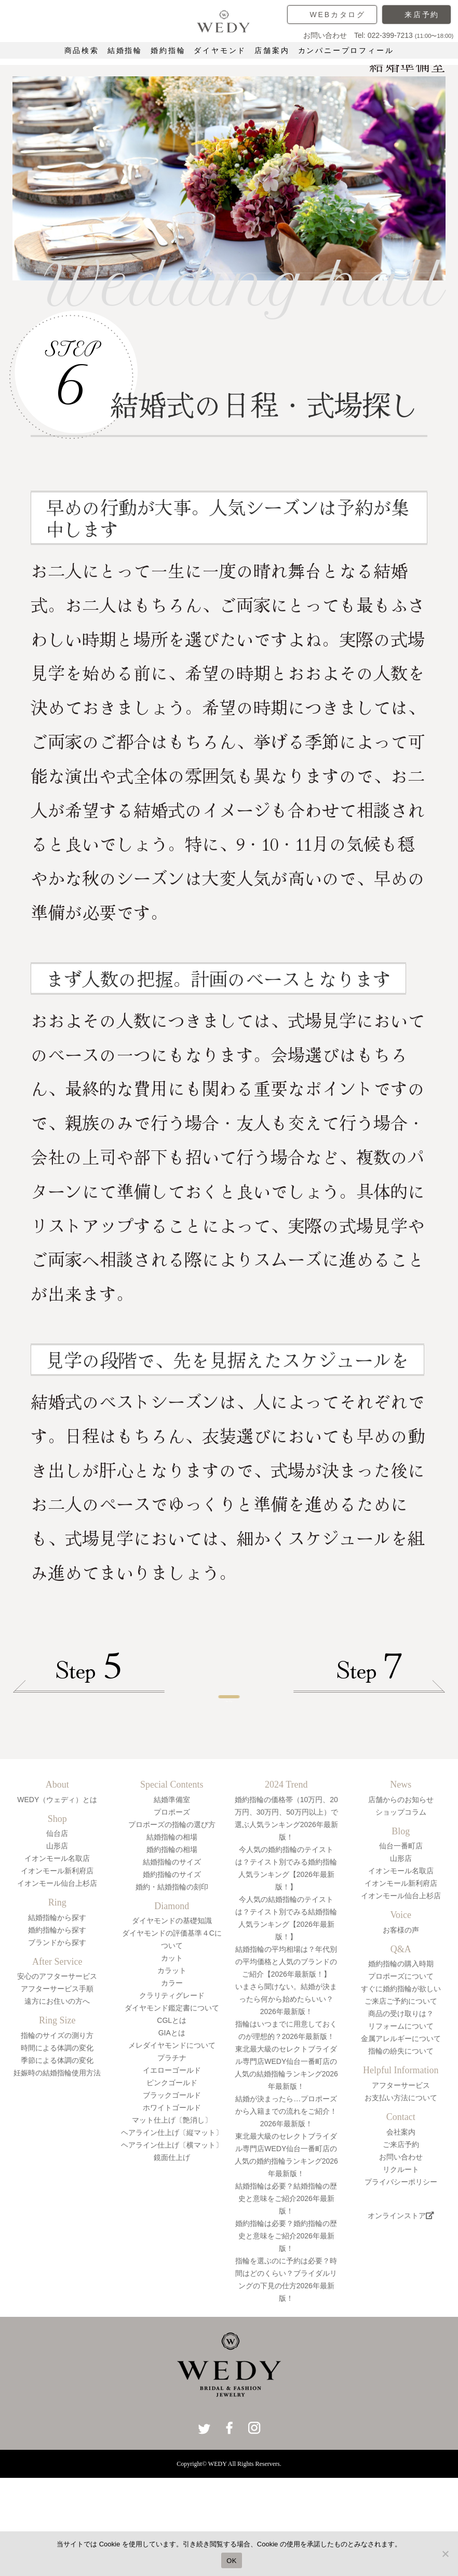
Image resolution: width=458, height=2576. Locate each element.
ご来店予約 (401, 2206)
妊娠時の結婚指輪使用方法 (57, 2135)
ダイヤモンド (220, 50)
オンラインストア (401, 2278)
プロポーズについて (401, 2038)
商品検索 (81, 50)
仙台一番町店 (401, 1908)
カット (172, 2020)
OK (231, 2561)
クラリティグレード (172, 2058)
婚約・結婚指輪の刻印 (172, 1948)
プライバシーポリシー (401, 2243)
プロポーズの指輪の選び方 (171, 1886)
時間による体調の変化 (57, 2110)
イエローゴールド (172, 2132)
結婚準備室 (172, 1861)
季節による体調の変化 (57, 2122)
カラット (171, 2033)
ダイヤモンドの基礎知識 (172, 1983)
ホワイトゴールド (172, 2170)
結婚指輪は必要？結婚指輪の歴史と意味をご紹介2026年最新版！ (286, 2260)
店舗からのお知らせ (401, 1861)
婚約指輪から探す (57, 1992)
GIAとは (171, 2095)
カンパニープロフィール (346, 50)
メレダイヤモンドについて (171, 2107)
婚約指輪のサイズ (172, 1936)
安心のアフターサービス (57, 2038)
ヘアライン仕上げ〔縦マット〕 (172, 2195)
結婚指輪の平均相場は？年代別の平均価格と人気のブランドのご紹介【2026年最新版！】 (286, 2023)
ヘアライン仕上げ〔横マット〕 (172, 2207)
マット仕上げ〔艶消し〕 (172, 2182)
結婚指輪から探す (57, 1979)
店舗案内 (271, 50)
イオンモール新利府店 (57, 1933)
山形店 (57, 1908)
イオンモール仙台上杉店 (57, 1945)
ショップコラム (400, 1874)
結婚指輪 (124, 50)
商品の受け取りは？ (401, 2076)
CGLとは (171, 2082)
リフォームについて (401, 2088)
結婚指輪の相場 (171, 1899)
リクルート (401, 2231)
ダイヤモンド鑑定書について (172, 2070)
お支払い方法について (401, 2160)
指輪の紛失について (401, 2113)
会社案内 (400, 2194)
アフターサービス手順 (57, 2051)
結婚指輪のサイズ (172, 1924)
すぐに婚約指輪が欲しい (401, 2051)
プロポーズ (172, 1874)
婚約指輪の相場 (171, 1911)
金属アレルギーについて (401, 2101)
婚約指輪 (168, 50)
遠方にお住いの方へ (57, 2063)
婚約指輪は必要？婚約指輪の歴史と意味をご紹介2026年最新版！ (286, 2297)
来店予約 (422, 14)
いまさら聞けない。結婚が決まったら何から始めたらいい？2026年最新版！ (286, 2060)
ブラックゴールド (172, 2157)
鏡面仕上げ (172, 2220)
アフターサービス (401, 2147)
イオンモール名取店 (57, 1920)
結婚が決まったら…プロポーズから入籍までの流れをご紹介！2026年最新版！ (286, 2173)
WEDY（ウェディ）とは (57, 1861)
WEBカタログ (337, 14)
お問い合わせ (401, 2219)
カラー (172, 2045)
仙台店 (57, 1895)
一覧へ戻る (228, 1741)
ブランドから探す (57, 2004)
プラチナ (171, 2120)
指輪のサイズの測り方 (57, 2098)
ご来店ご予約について (401, 2063)
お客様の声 (401, 1992)
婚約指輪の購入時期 (401, 2026)
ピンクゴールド (171, 2145)
